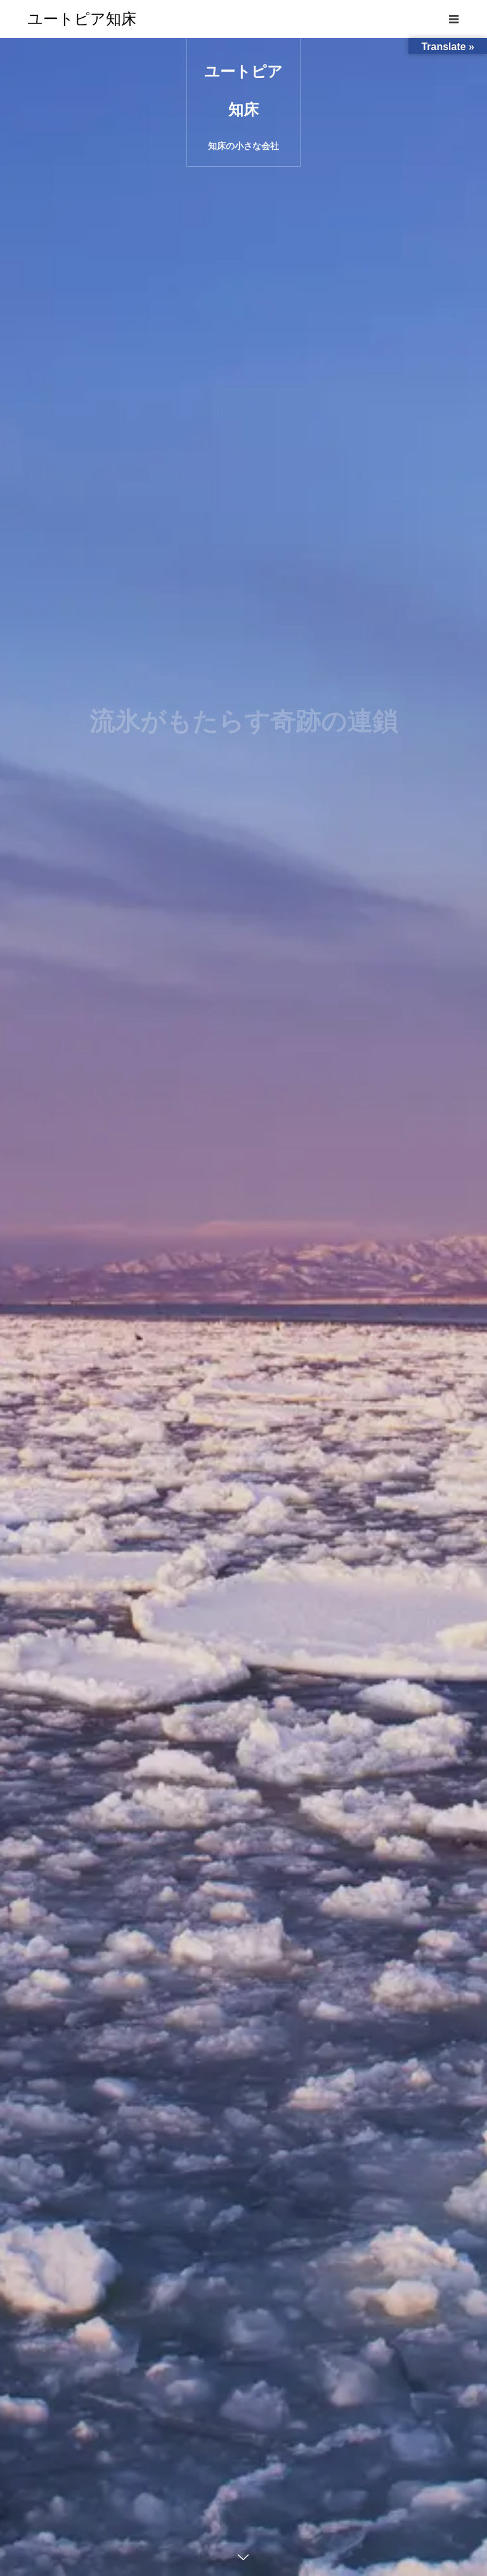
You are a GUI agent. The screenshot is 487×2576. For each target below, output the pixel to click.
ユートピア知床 (81, 19)
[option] (243, 1307)
